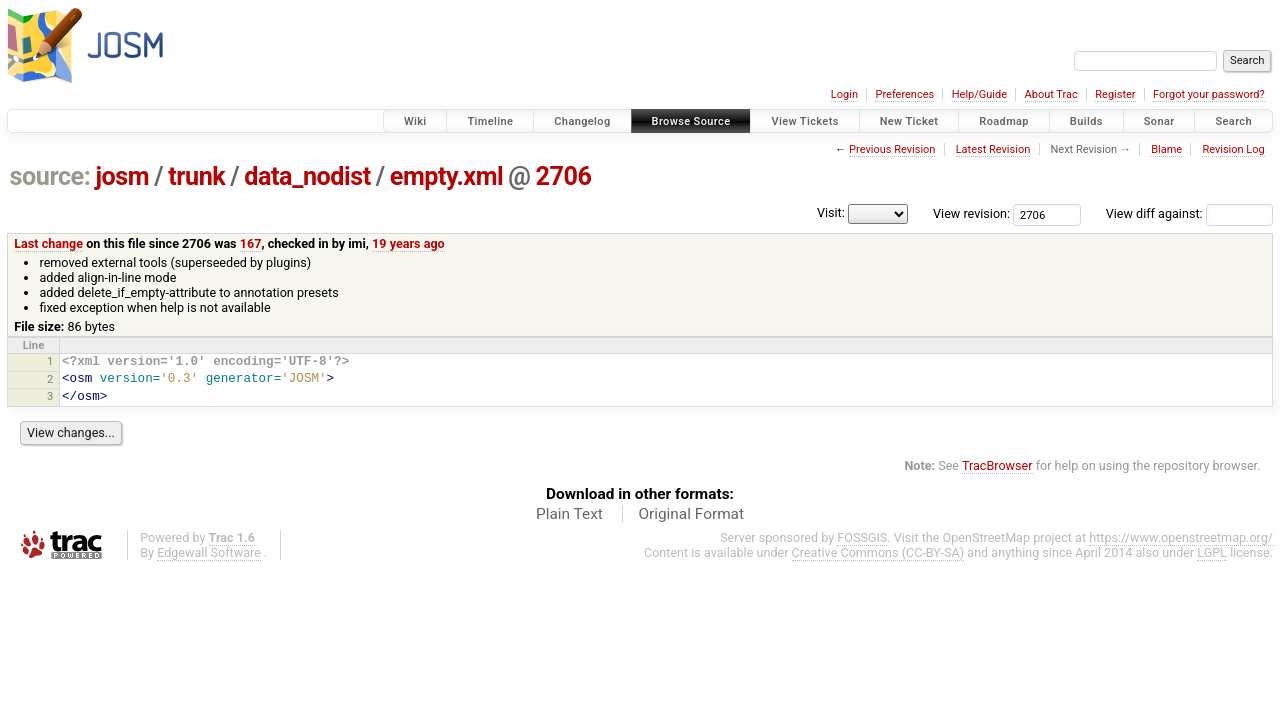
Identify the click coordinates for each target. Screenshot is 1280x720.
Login (844, 94)
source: (50, 176)
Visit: (831, 212)
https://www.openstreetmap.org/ (1181, 537)
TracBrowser (997, 465)
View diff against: (1189, 213)
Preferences (904, 94)
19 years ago (408, 243)
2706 (563, 176)
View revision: (971, 213)
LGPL (1212, 552)
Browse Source (691, 121)
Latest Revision (993, 149)
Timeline (490, 121)
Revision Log (1233, 149)
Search (1233, 121)
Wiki (415, 121)
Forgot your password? (1209, 94)
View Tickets (804, 121)
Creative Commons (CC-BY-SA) (878, 552)
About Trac (1051, 94)
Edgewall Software (209, 552)
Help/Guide (979, 94)
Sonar (1159, 121)
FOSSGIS (862, 537)
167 (251, 243)
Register (1115, 94)
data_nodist (307, 176)
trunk (196, 176)
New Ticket (909, 121)
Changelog (582, 121)
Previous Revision (892, 149)
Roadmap (1004, 121)
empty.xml (447, 176)
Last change (48, 243)
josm (122, 176)
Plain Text (569, 514)
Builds (1086, 121)
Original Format (691, 514)
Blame (1166, 149)
